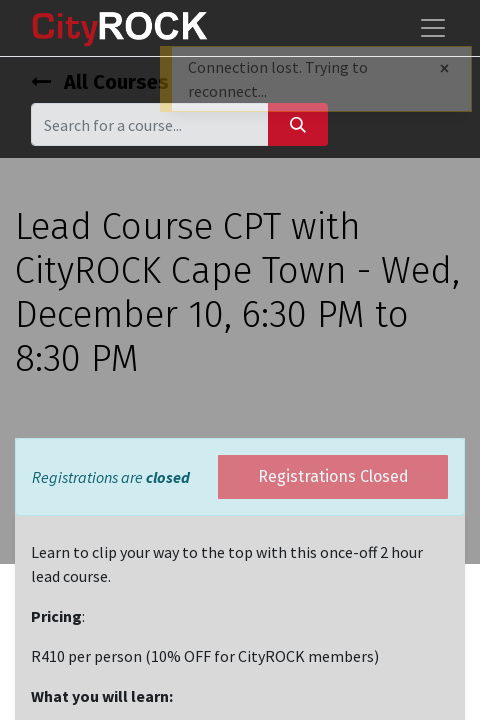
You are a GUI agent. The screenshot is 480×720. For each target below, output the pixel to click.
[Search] (298, 124)
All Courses (100, 82)
